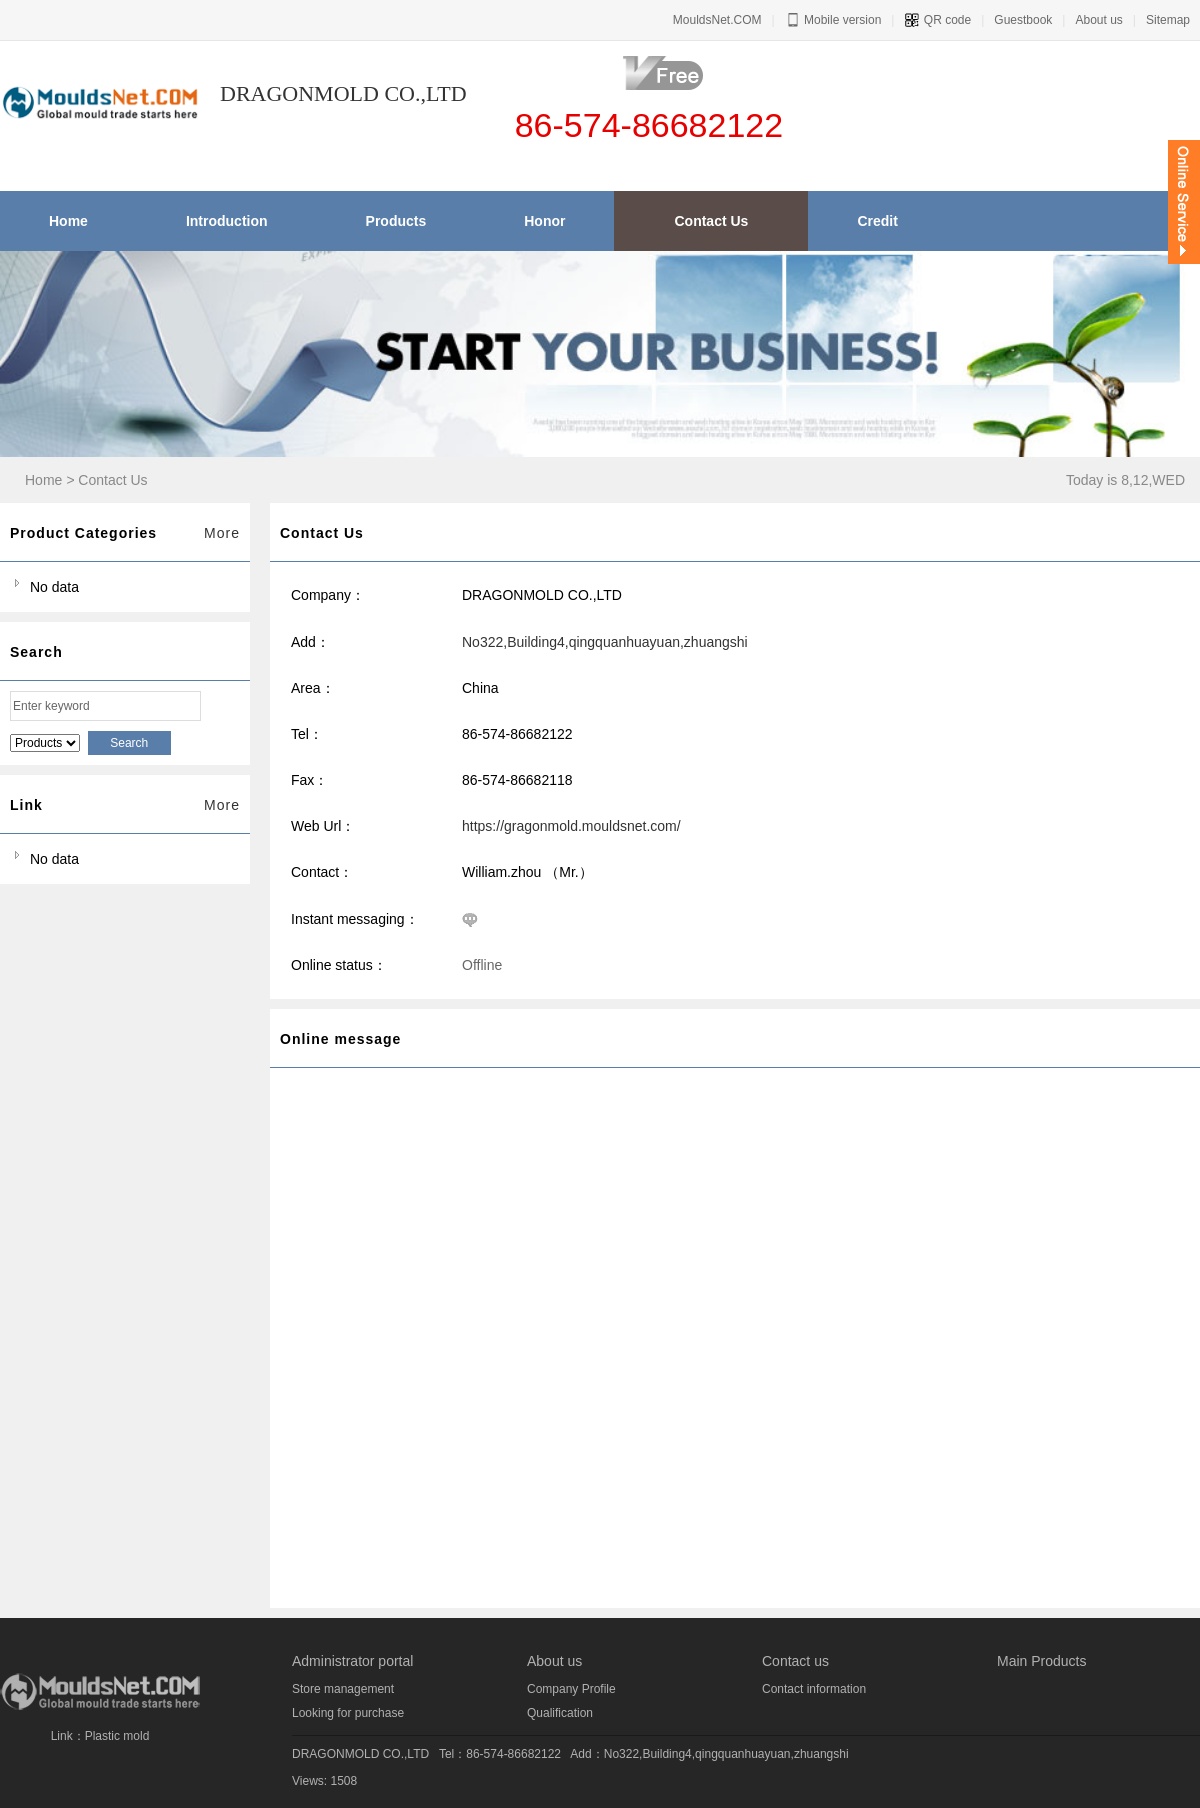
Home (43, 480)
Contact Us (112, 480)
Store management (343, 1689)
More (222, 533)
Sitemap (1168, 20)
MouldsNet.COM (717, 20)
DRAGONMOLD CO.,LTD (360, 1754)
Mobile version (833, 20)
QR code (937, 20)
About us (1098, 20)
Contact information (814, 1689)
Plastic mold (117, 1736)
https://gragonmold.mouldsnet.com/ (571, 826)
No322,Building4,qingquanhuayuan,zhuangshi (605, 642)
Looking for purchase (348, 1713)
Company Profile (571, 1689)
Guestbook (1023, 20)
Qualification (560, 1713)
